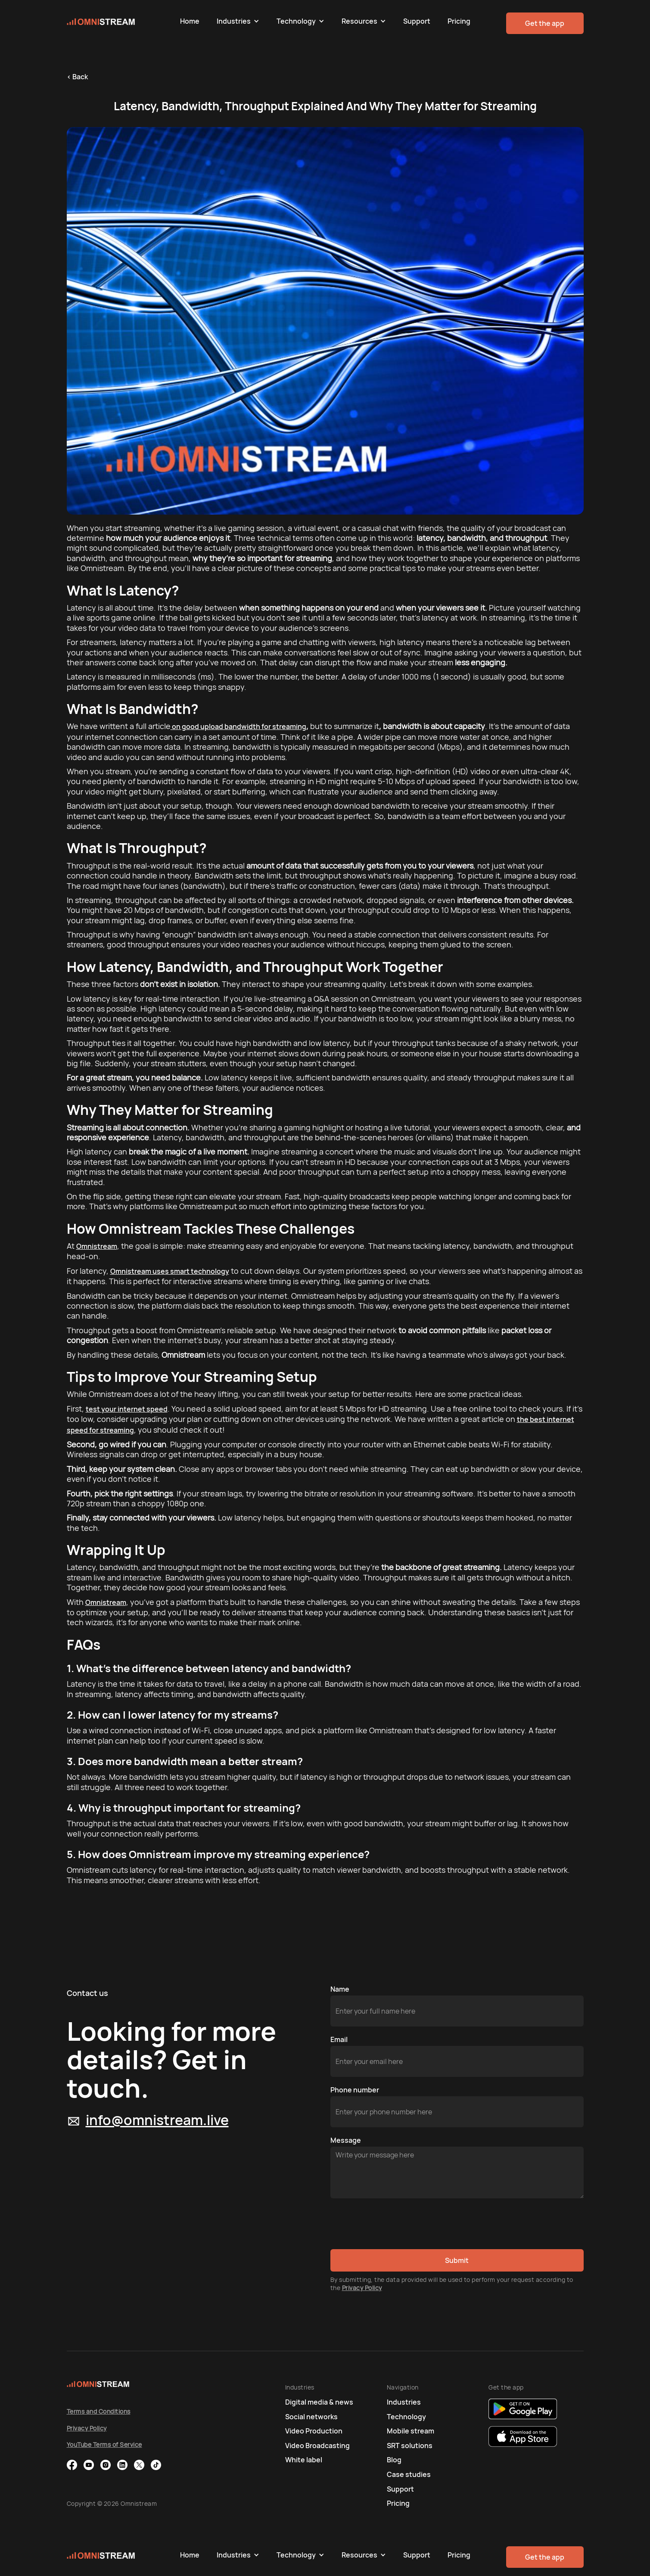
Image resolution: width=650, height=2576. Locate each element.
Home (189, 21)
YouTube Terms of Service (104, 2444)
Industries (234, 21)
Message (345, 2140)
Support (416, 21)
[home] (119, 21)
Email (339, 2039)
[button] (238, 21)
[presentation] (395, 2224)
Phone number (354, 2090)
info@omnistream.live (157, 2120)
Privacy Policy (362, 2288)
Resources (359, 21)
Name (339, 1989)
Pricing (459, 21)
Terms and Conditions (99, 2411)
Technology (296, 21)
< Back (77, 76)
